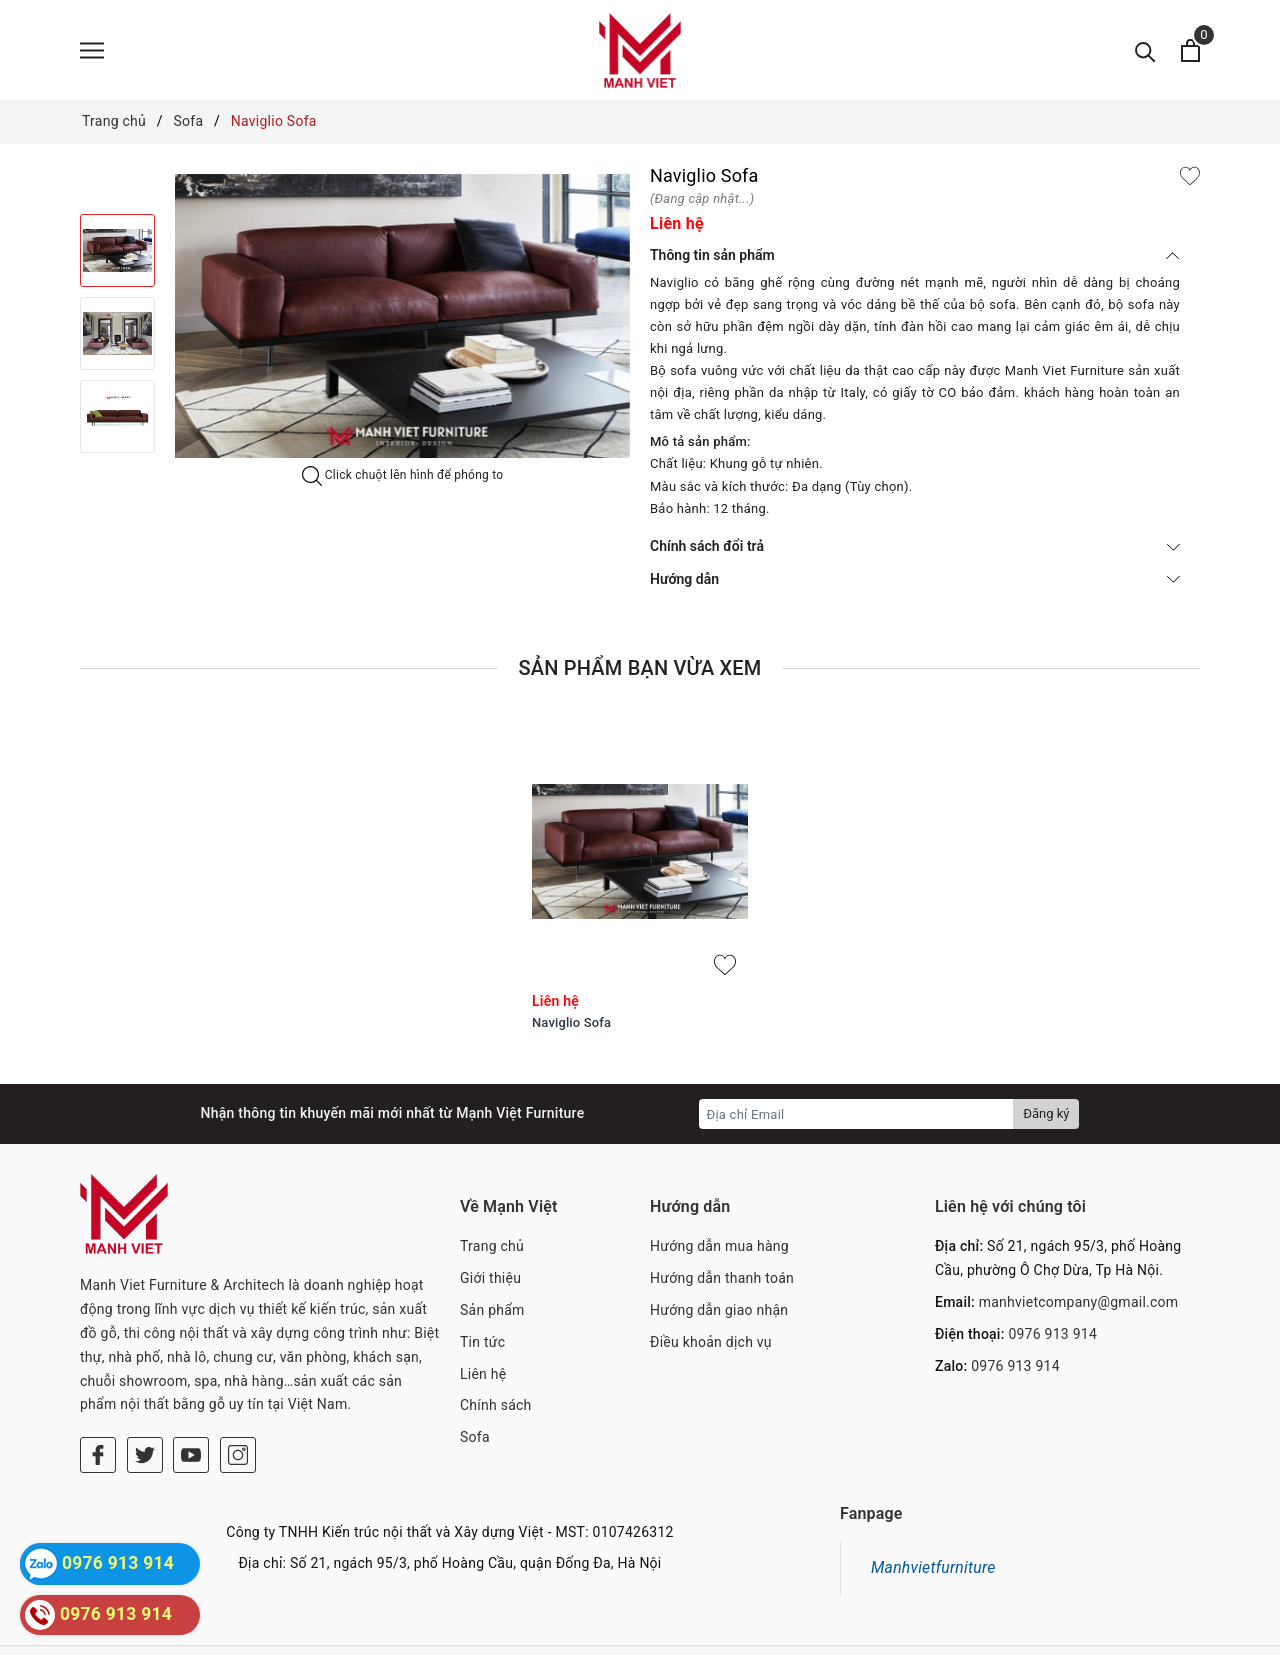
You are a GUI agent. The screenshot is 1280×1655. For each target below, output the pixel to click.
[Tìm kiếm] (1145, 50)
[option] (402, 316)
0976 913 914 (1052, 1334)
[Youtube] (191, 1399)
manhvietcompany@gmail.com (1079, 1302)
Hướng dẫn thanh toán (722, 1278)
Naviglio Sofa (571, 1022)
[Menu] (92, 50)
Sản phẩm (492, 1310)
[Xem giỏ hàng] (1190, 50)
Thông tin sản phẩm (915, 255)
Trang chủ (492, 1246)
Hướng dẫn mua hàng (719, 1246)
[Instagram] (238, 1399)
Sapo (800, 1635)
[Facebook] (98, 1399)
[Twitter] (145, 1399)
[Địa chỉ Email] (856, 1114)
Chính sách (496, 1405)
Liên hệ (483, 1374)
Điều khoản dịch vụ (711, 1342)
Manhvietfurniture (933, 1536)
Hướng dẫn (915, 579)
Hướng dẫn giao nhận (719, 1310)
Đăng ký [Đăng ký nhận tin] (1046, 1113)
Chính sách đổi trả (915, 546)
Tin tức (482, 1342)
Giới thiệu (490, 1278)
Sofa (475, 1437)
